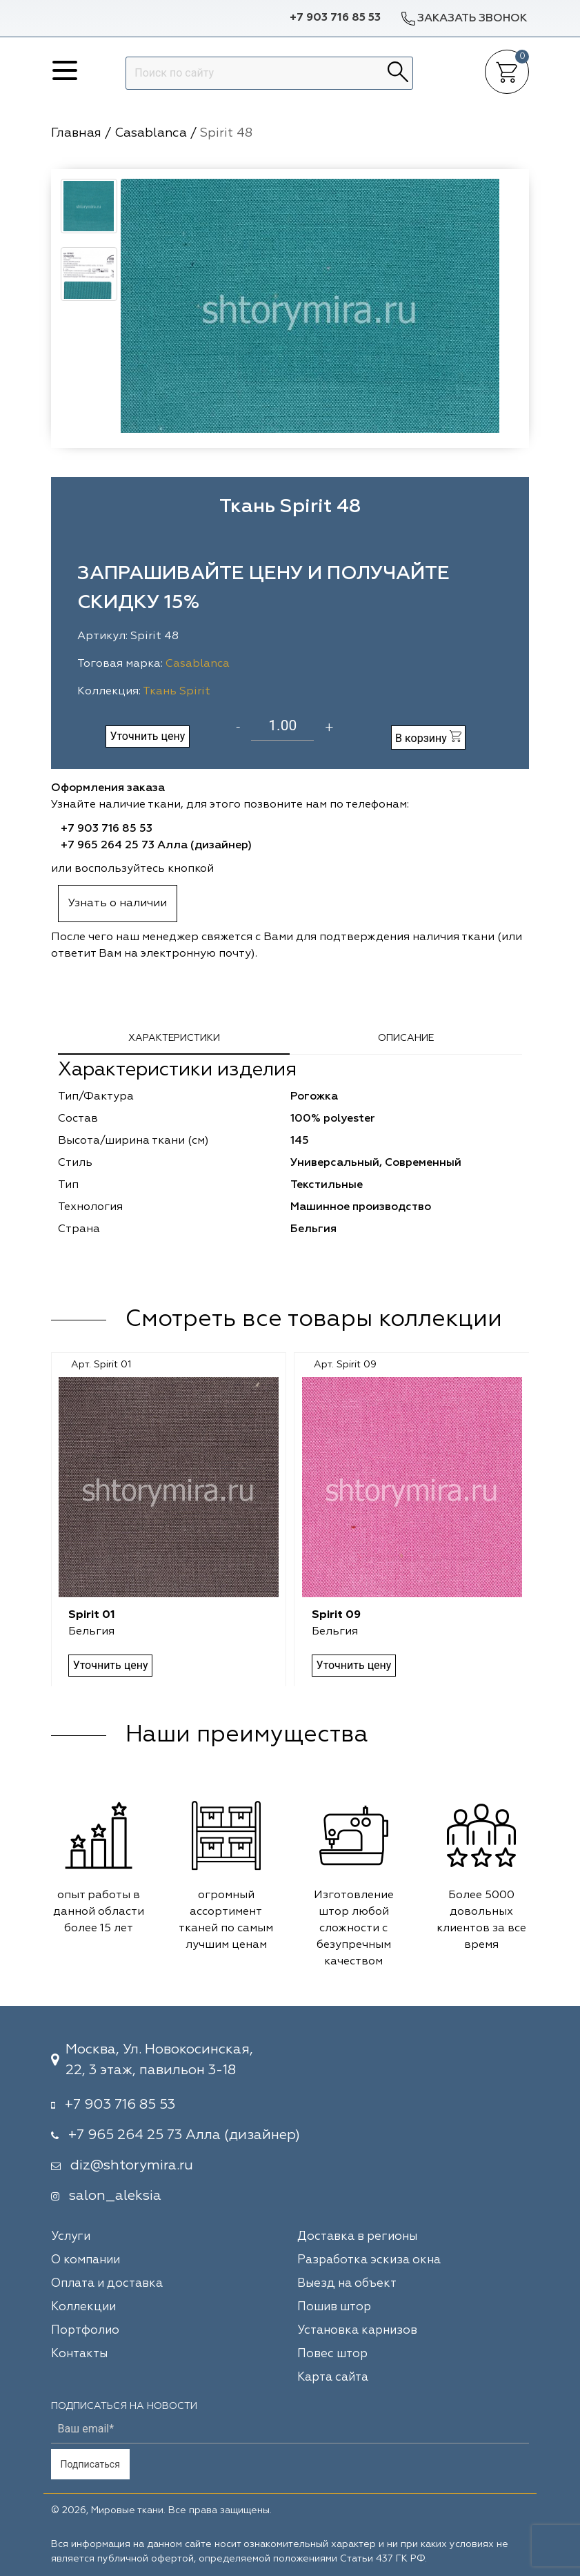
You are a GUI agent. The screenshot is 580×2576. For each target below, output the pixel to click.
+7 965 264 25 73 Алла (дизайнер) (156, 845)
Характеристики (174, 1038)
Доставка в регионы (357, 2237)
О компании (85, 2260)
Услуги (70, 2237)
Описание (406, 1038)
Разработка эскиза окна (369, 2260)
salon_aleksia (115, 2196)
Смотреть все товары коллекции (314, 1319)
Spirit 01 (91, 1615)
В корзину (428, 737)
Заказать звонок (463, 18)
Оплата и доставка (107, 2284)
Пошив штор (334, 2307)
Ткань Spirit (176, 691)
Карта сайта (332, 2377)
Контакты (79, 2354)
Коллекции (83, 2307)
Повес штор (332, 2354)
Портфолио (85, 2330)
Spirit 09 (335, 1615)
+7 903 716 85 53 (335, 17)
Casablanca (198, 664)
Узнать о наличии (117, 903)
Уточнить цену (147, 736)
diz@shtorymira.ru (131, 2165)
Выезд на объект (347, 2284)
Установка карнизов (357, 2330)
